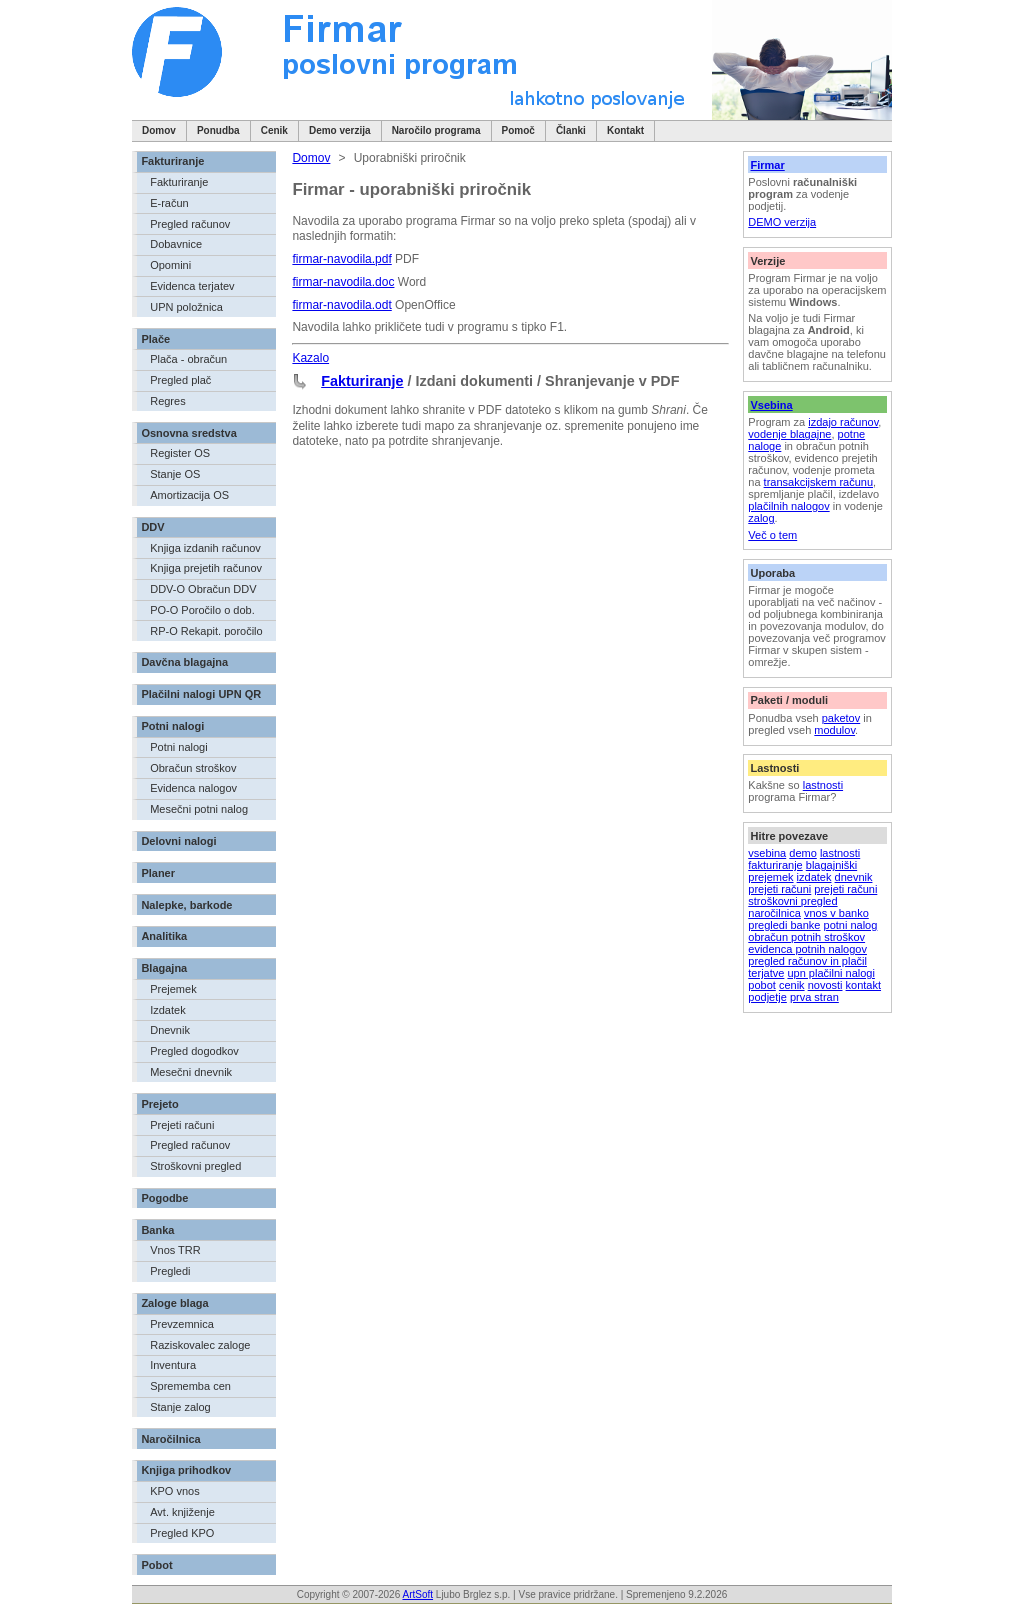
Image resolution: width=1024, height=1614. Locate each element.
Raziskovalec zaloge (200, 1345)
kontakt (863, 985)
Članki (571, 130)
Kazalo (310, 358)
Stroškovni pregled (195, 1166)
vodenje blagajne (789, 434)
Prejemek (173, 989)
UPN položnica (186, 307)
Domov (159, 130)
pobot (762, 985)
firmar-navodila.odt (341, 305)
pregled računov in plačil (807, 961)
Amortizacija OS (189, 495)
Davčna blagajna (184, 662)
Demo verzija (340, 130)
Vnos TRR (175, 1250)
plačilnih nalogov (788, 506)
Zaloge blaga (174, 1303)
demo (803, 853)
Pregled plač (180, 380)
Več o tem (772, 535)
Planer (158, 873)
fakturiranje (775, 865)
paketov (841, 718)
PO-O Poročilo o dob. (202, 610)
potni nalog (851, 925)
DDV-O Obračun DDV (203, 589)
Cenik (274, 130)
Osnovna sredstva (188, 433)
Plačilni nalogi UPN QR (201, 694)
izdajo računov (843, 422)
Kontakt (625, 130)
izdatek (814, 877)
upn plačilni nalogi (830, 973)
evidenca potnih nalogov (807, 949)
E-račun (169, 203)
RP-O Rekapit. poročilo (206, 631)
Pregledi (170, 1271)
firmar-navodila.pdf (341, 259)
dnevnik (854, 877)
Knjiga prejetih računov (206, 568)
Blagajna (164, 968)
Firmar (767, 165)
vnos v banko (836, 913)
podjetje (767, 997)
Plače (155, 339)
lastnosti (823, 785)
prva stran (814, 997)
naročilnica (774, 913)
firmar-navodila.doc (343, 282)
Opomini (170, 265)
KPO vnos (175, 1491)
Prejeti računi (182, 1125)
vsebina (767, 853)
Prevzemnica (182, 1324)
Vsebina (771, 405)
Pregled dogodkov (194, 1051)
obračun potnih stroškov (806, 937)
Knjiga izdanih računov (205, 548)
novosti (825, 985)
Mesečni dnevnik (191, 1072)
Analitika (164, 936)
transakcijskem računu (818, 482)
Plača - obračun (188, 359)
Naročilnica (170, 1439)
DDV (152, 527)
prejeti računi (779, 889)
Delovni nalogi (178, 841)
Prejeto (159, 1104)
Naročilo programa (436, 130)
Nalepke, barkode (186, 905)
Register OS (180, 453)
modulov (834, 730)
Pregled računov (190, 224)
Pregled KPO (182, 1533)
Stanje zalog (180, 1407)
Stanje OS (175, 474)
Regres (167, 401)
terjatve (766, 973)
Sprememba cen (190, 1386)
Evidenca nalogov (193, 788)
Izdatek (167, 1010)
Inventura (173, 1365)
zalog (761, 518)
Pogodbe (164, 1198)
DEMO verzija (782, 222)
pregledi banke (784, 925)
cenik (792, 985)
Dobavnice (176, 244)
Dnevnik (170, 1030)
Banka (157, 1230)
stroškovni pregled (792, 901)
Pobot (156, 1565)
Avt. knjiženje (182, 1512)
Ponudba (218, 130)
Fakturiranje (172, 161)
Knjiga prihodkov (186, 1470)
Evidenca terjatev (192, 286)
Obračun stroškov (193, 768)
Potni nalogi (172, 726)
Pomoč (518, 130)
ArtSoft (417, 1594)
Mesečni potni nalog (199, 809)
